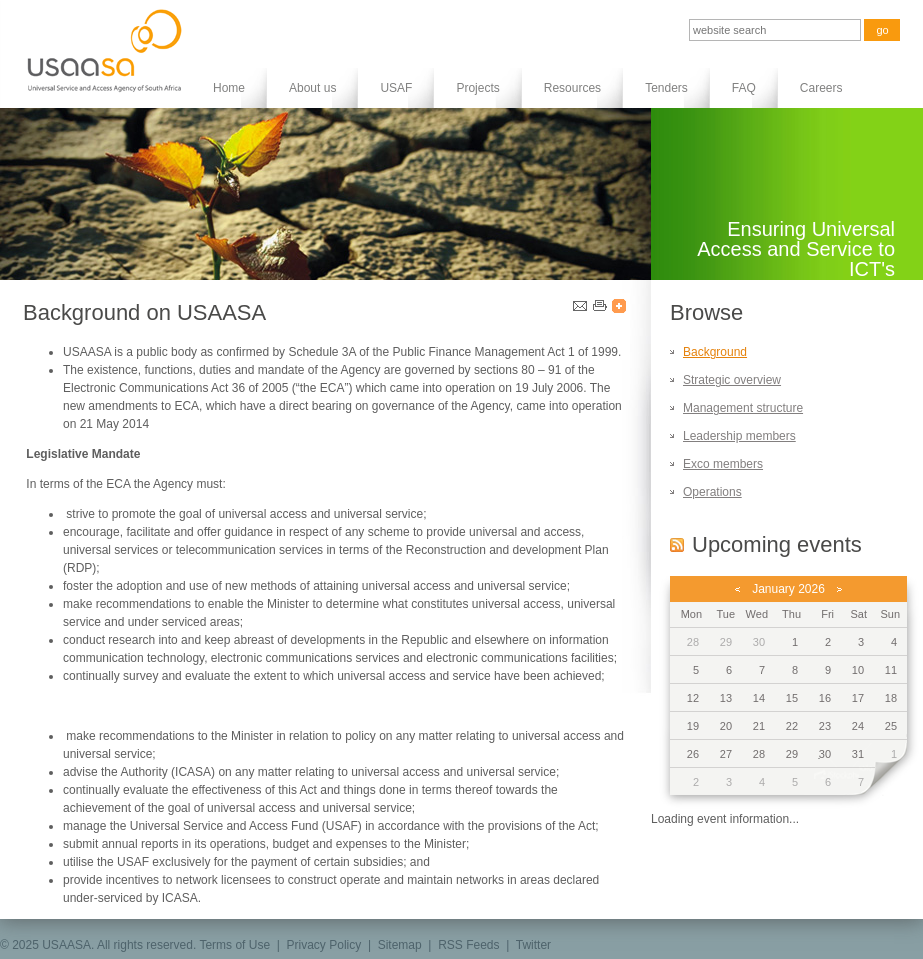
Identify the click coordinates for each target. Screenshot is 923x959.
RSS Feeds (468, 945)
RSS (677, 544)
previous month (737, 589)
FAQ (744, 88)
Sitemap (400, 945)
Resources (572, 88)
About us (312, 88)
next (884, 782)
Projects (477, 88)
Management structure (743, 408)
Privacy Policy (324, 945)
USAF (396, 88)
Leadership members (739, 436)
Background (715, 352)
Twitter (533, 945)
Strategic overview (732, 380)
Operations (712, 492)
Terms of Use (234, 945)
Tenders (666, 88)
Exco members (723, 464)
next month (839, 589)
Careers (821, 88)
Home (229, 88)
